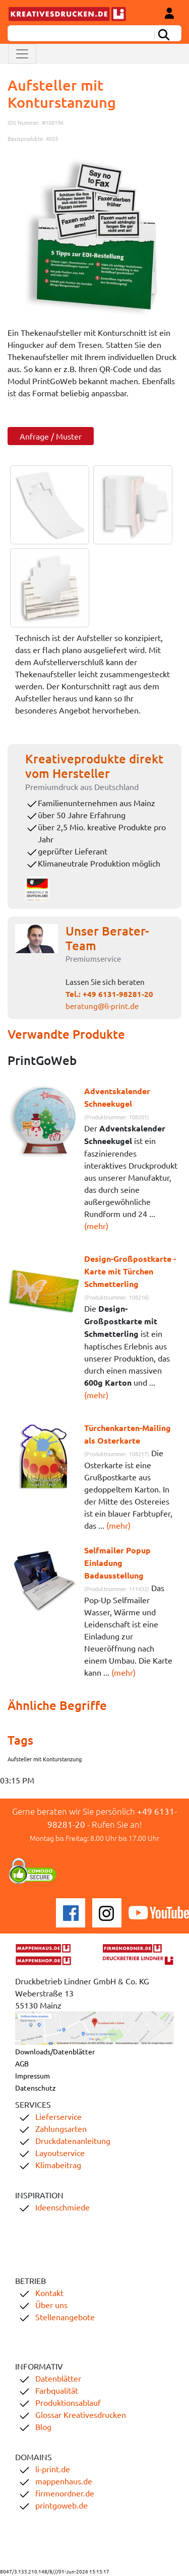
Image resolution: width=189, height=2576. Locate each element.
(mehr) (96, 1226)
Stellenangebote (65, 2317)
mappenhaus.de (63, 2481)
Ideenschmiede (62, 2207)
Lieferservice (58, 2116)
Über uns (51, 2305)
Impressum (32, 2075)
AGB (22, 2063)
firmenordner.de (64, 2493)
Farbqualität (56, 2390)
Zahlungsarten (61, 2128)
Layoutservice (60, 2153)
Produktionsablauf (68, 2402)
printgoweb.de (61, 2505)
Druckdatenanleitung (72, 2140)
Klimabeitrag (58, 2165)
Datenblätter (58, 2378)
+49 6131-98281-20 (118, 994)
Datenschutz (35, 2087)
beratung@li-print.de (102, 1006)
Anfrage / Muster (51, 436)
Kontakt (49, 2292)
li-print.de (52, 2469)
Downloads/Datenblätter (55, 2051)
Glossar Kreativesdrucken (80, 2414)
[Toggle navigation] (22, 54)
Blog (43, 2426)
